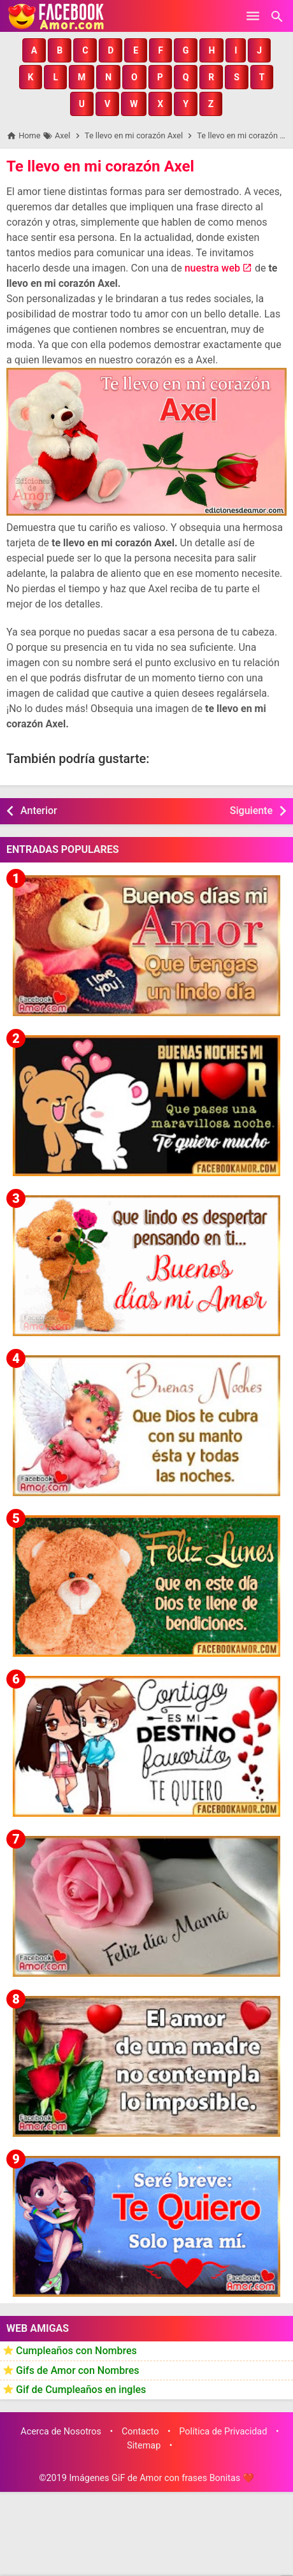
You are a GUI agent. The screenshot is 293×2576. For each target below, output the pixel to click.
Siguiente (251, 810)
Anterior (38, 810)
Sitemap (144, 2445)
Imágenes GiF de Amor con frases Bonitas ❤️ (161, 2478)
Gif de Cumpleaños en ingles (81, 2389)
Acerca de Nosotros (60, 2431)
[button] (34, 50)
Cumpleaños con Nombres (76, 2351)
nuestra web (212, 268)
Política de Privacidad (223, 2431)
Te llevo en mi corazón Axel (100, 166)
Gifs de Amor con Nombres (77, 2370)
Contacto (140, 2431)
